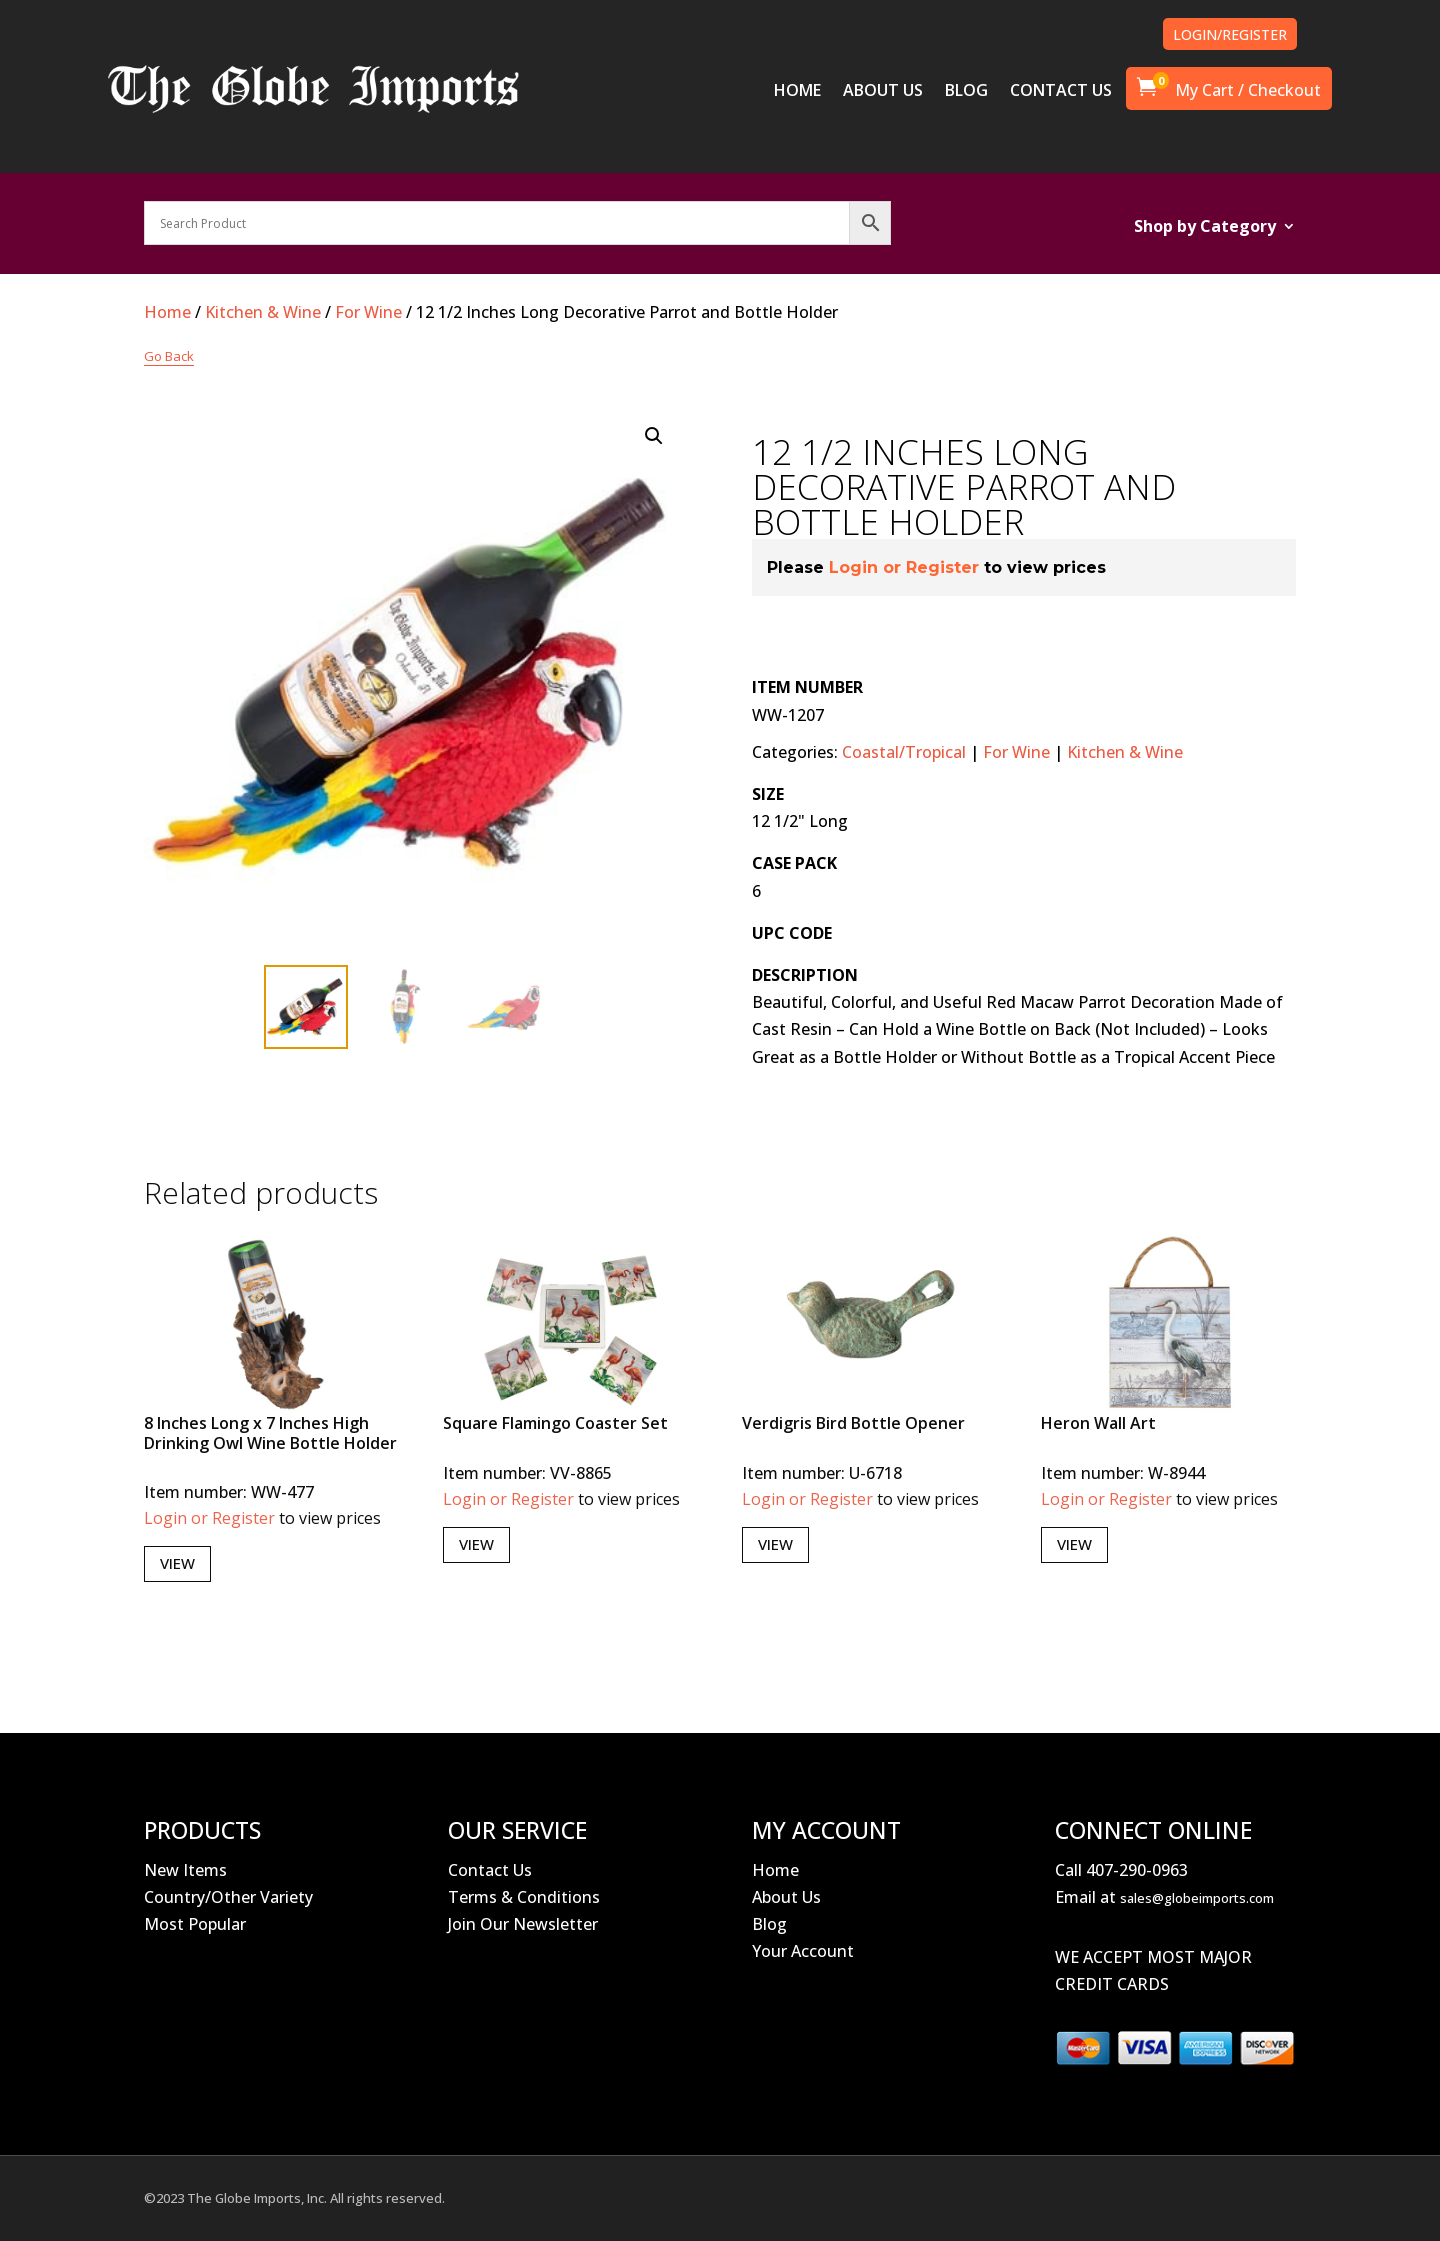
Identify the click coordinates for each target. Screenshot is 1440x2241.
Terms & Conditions (524, 1897)
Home (167, 312)
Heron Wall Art (1098, 1423)
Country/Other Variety (228, 1897)
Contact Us (490, 1870)
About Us (786, 1897)
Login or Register (904, 567)
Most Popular (195, 1924)
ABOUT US (883, 92)
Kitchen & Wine (263, 312)
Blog (769, 1924)
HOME (797, 92)
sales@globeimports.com (1197, 1898)
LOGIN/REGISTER (1230, 34)
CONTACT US (1061, 92)
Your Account (803, 1951)
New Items (185, 1870)
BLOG (966, 92)
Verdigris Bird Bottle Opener (853, 1423)
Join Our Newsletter (523, 1924)
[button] (654, 436)
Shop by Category (1205, 228)
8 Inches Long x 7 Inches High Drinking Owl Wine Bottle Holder (270, 1432)
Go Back (169, 356)
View (177, 1563)
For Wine (368, 312)
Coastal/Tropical (904, 752)
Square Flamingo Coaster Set (555, 1423)
